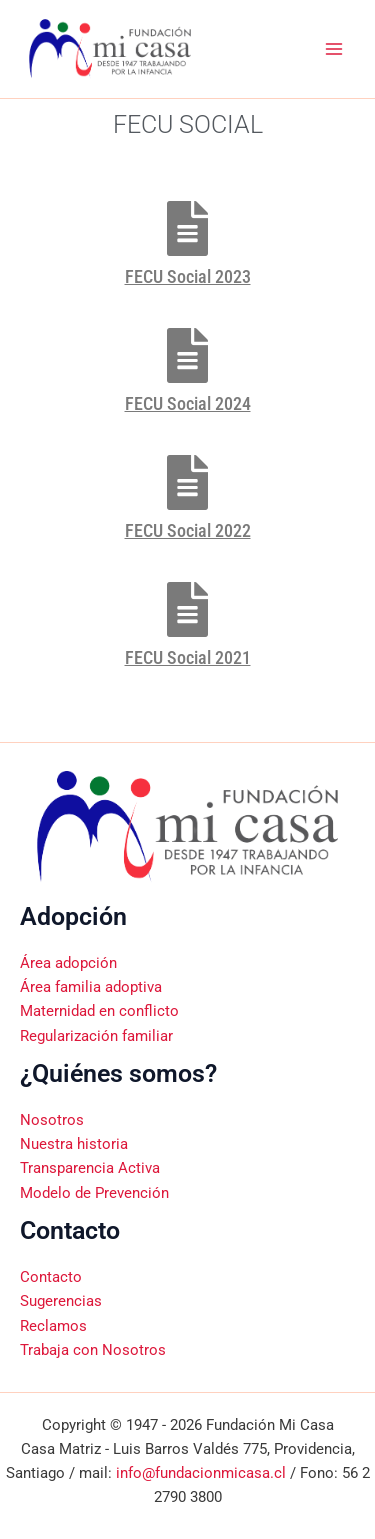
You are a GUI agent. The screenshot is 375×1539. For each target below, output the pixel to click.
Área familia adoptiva (91, 987)
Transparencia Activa (90, 1168)
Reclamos (53, 1326)
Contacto (51, 1277)
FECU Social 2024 (188, 403)
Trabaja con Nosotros (93, 1350)
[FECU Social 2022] (187, 482)
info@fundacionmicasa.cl (201, 1473)
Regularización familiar (96, 1036)
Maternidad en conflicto (99, 1011)
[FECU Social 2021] (187, 609)
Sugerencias (61, 1301)
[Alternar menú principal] (334, 49)
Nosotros (52, 1120)
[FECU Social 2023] (187, 228)
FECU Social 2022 (188, 530)
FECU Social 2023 (188, 276)
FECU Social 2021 (188, 657)
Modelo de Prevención (94, 1193)
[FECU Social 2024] (187, 355)
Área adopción (68, 963)
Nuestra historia (74, 1144)
